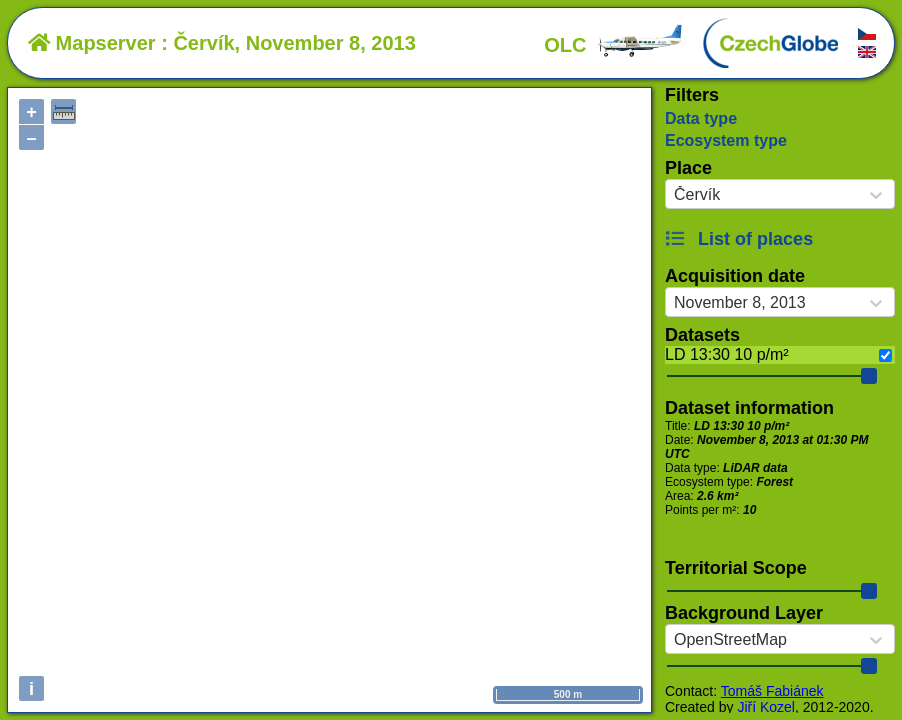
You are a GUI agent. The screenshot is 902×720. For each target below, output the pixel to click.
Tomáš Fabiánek (772, 691)
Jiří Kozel (766, 707)
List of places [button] (739, 239)
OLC (614, 45)
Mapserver (92, 43)
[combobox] (674, 195)
